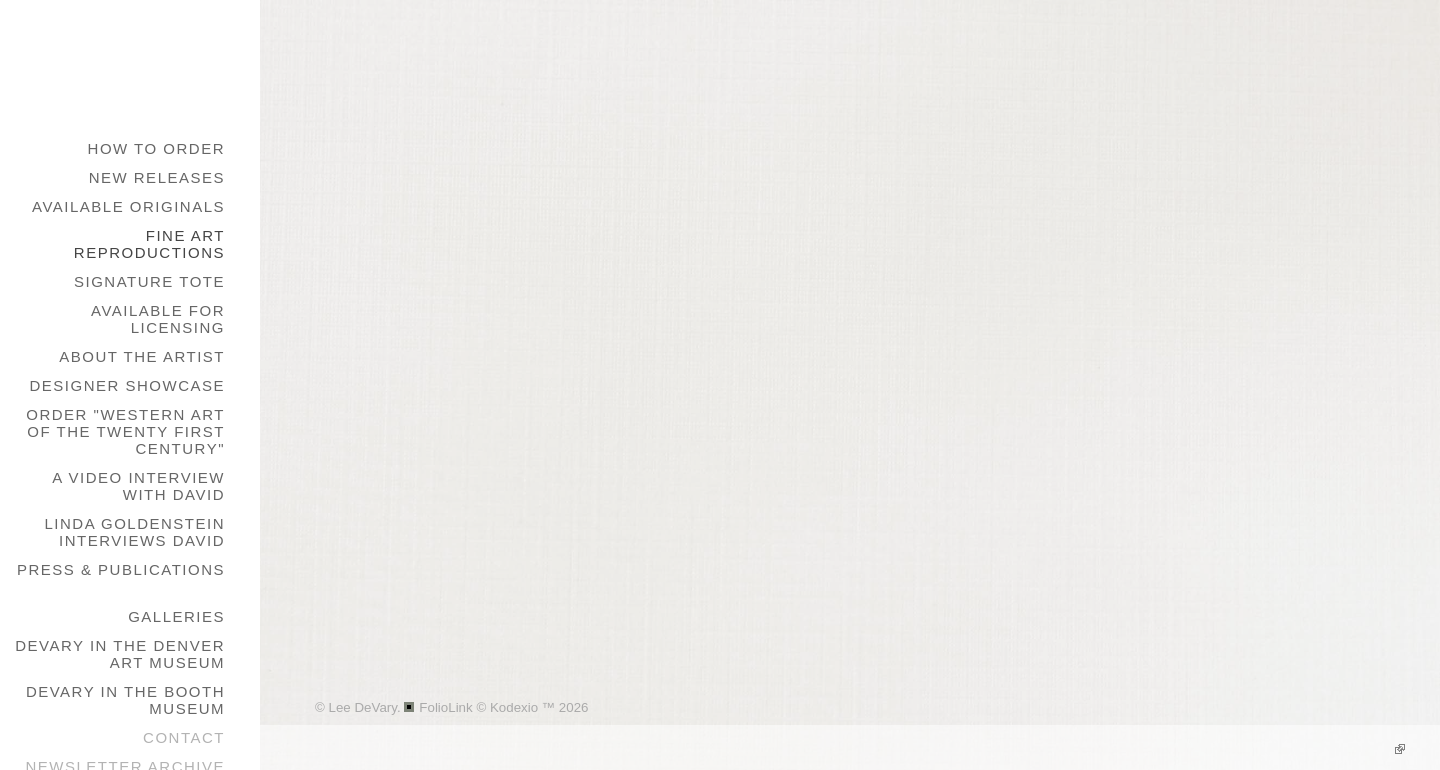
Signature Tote (149, 281)
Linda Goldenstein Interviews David (134, 532)
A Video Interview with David (138, 486)
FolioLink (445, 707)
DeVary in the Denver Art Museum (120, 654)
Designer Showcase (127, 385)
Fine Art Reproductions (149, 244)
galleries (176, 616)
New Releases (157, 177)
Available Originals (128, 206)
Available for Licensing (158, 319)
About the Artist (142, 356)
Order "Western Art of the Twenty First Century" (125, 431)
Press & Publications (121, 569)
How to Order (156, 148)
